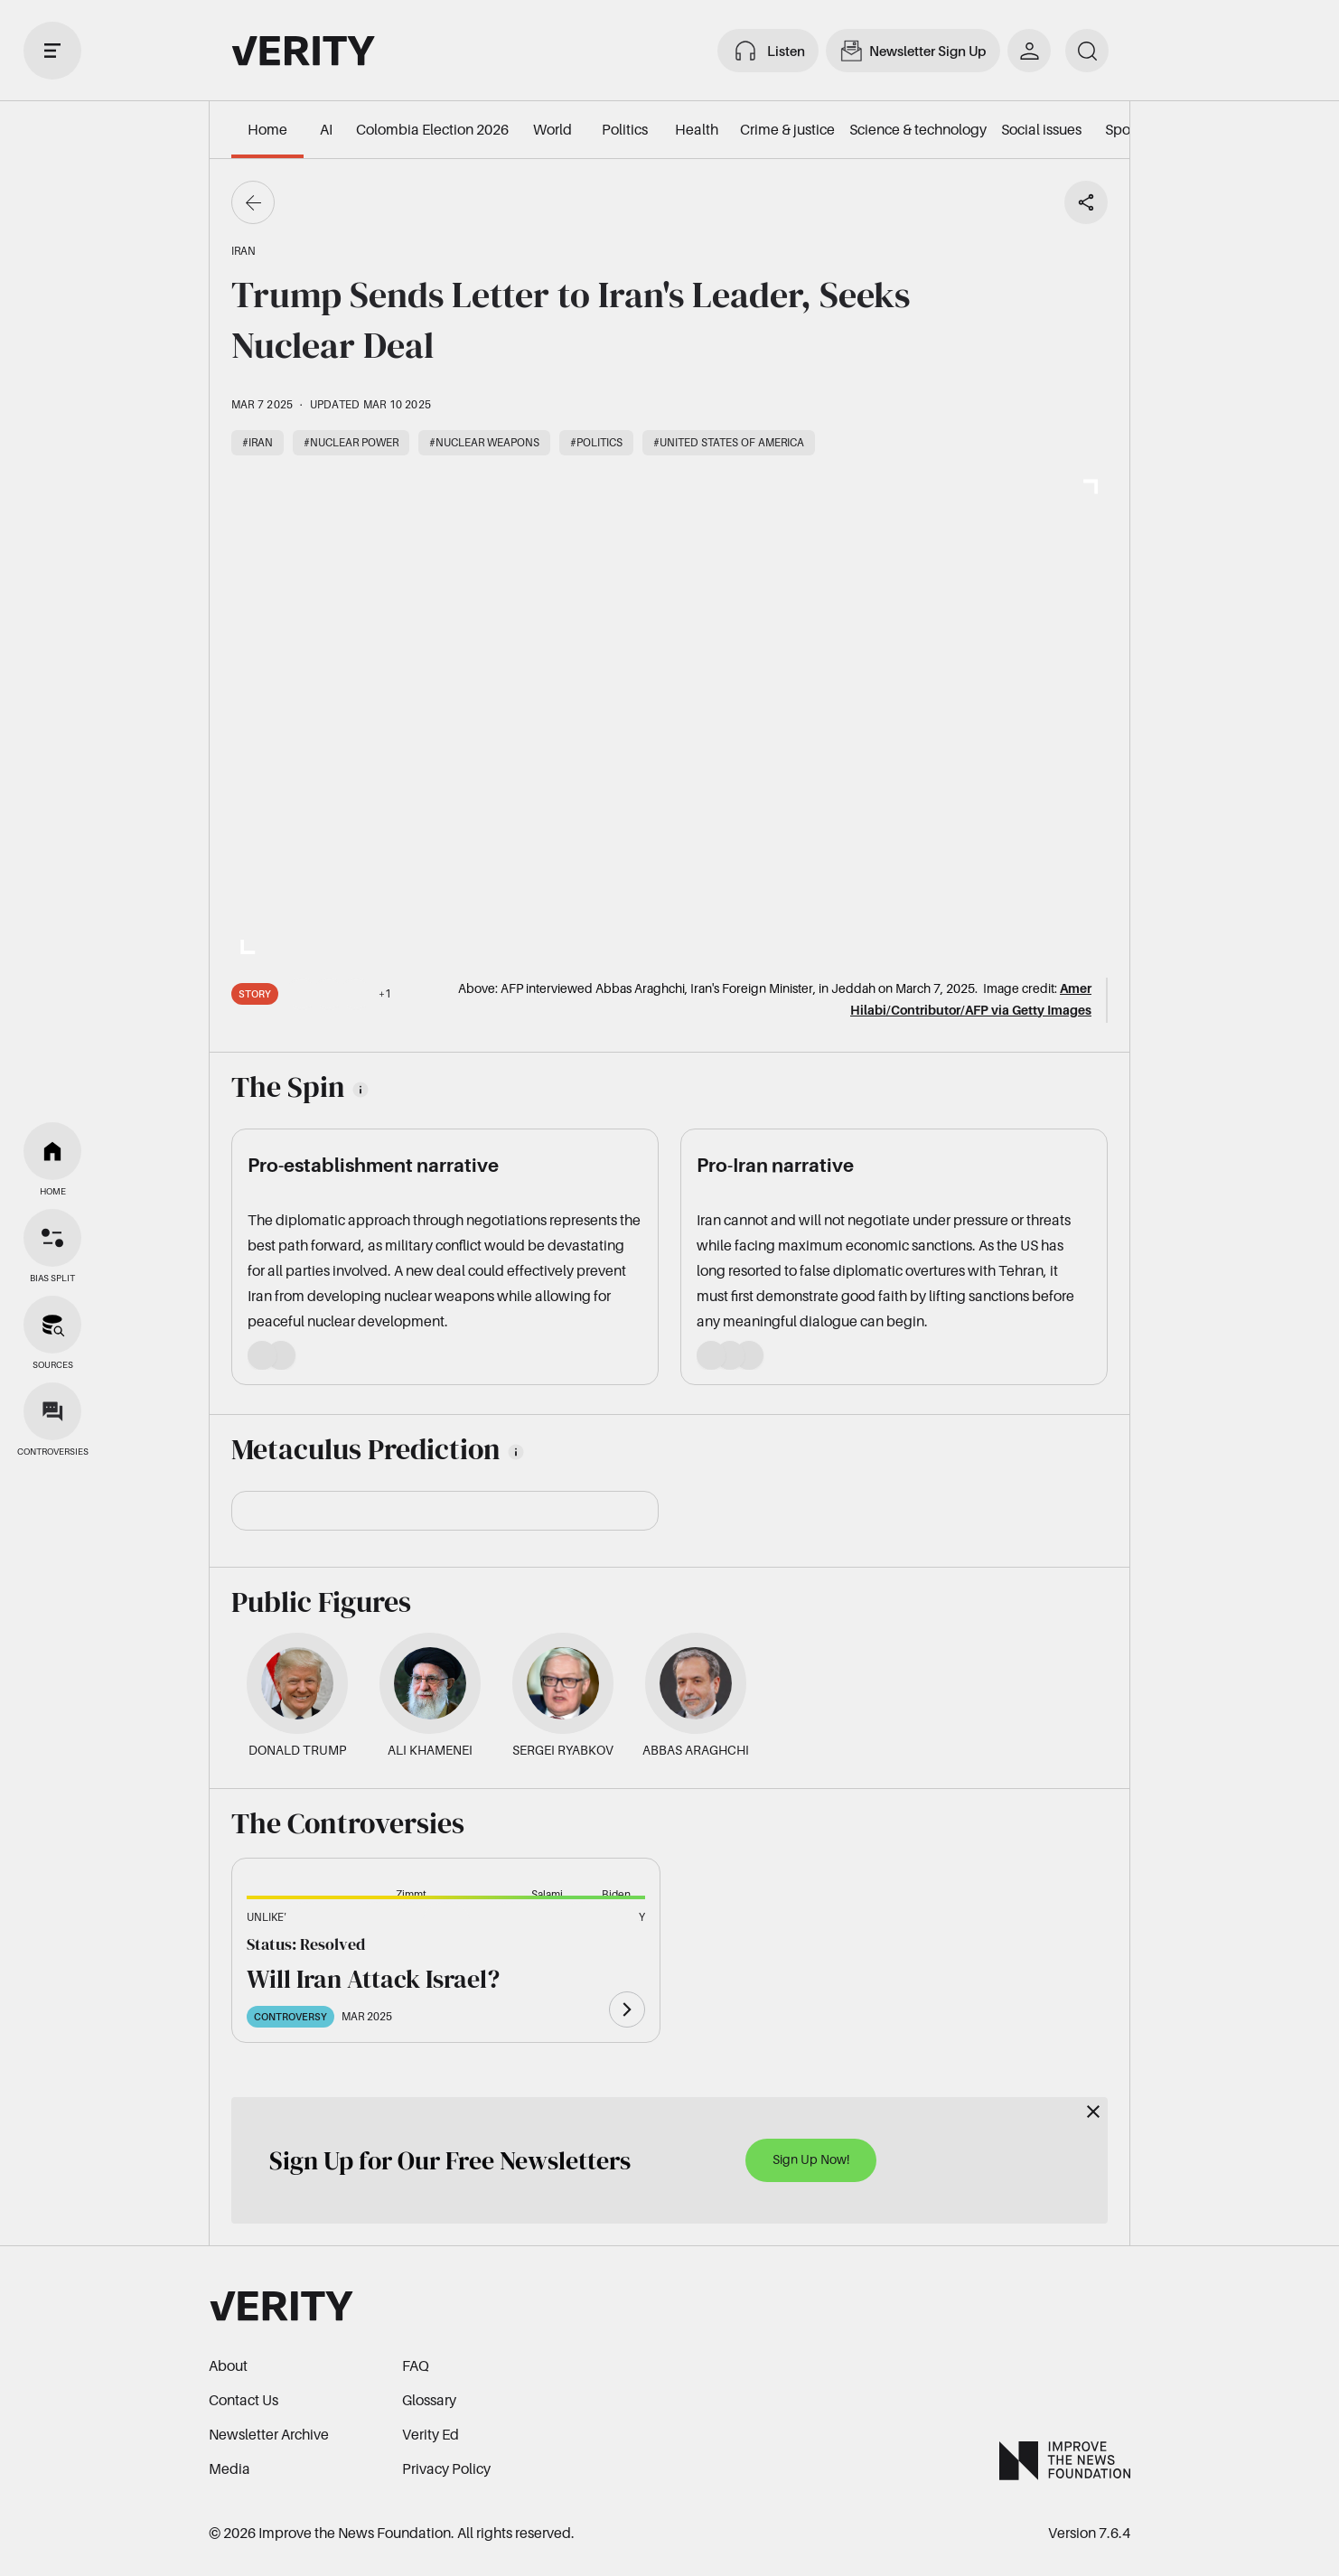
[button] (307, 1927)
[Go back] (253, 202)
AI (326, 129)
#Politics (596, 442)
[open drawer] (52, 51)
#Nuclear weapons (484, 442)
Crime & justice (787, 129)
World (552, 129)
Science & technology (918, 129)
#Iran (257, 442)
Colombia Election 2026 (432, 129)
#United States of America (728, 442)
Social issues (1041, 129)
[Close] (1093, 2111)
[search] (1087, 50)
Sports (1125, 129)
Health (696, 129)
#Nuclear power (351, 442)
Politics (625, 129)
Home (267, 129)
